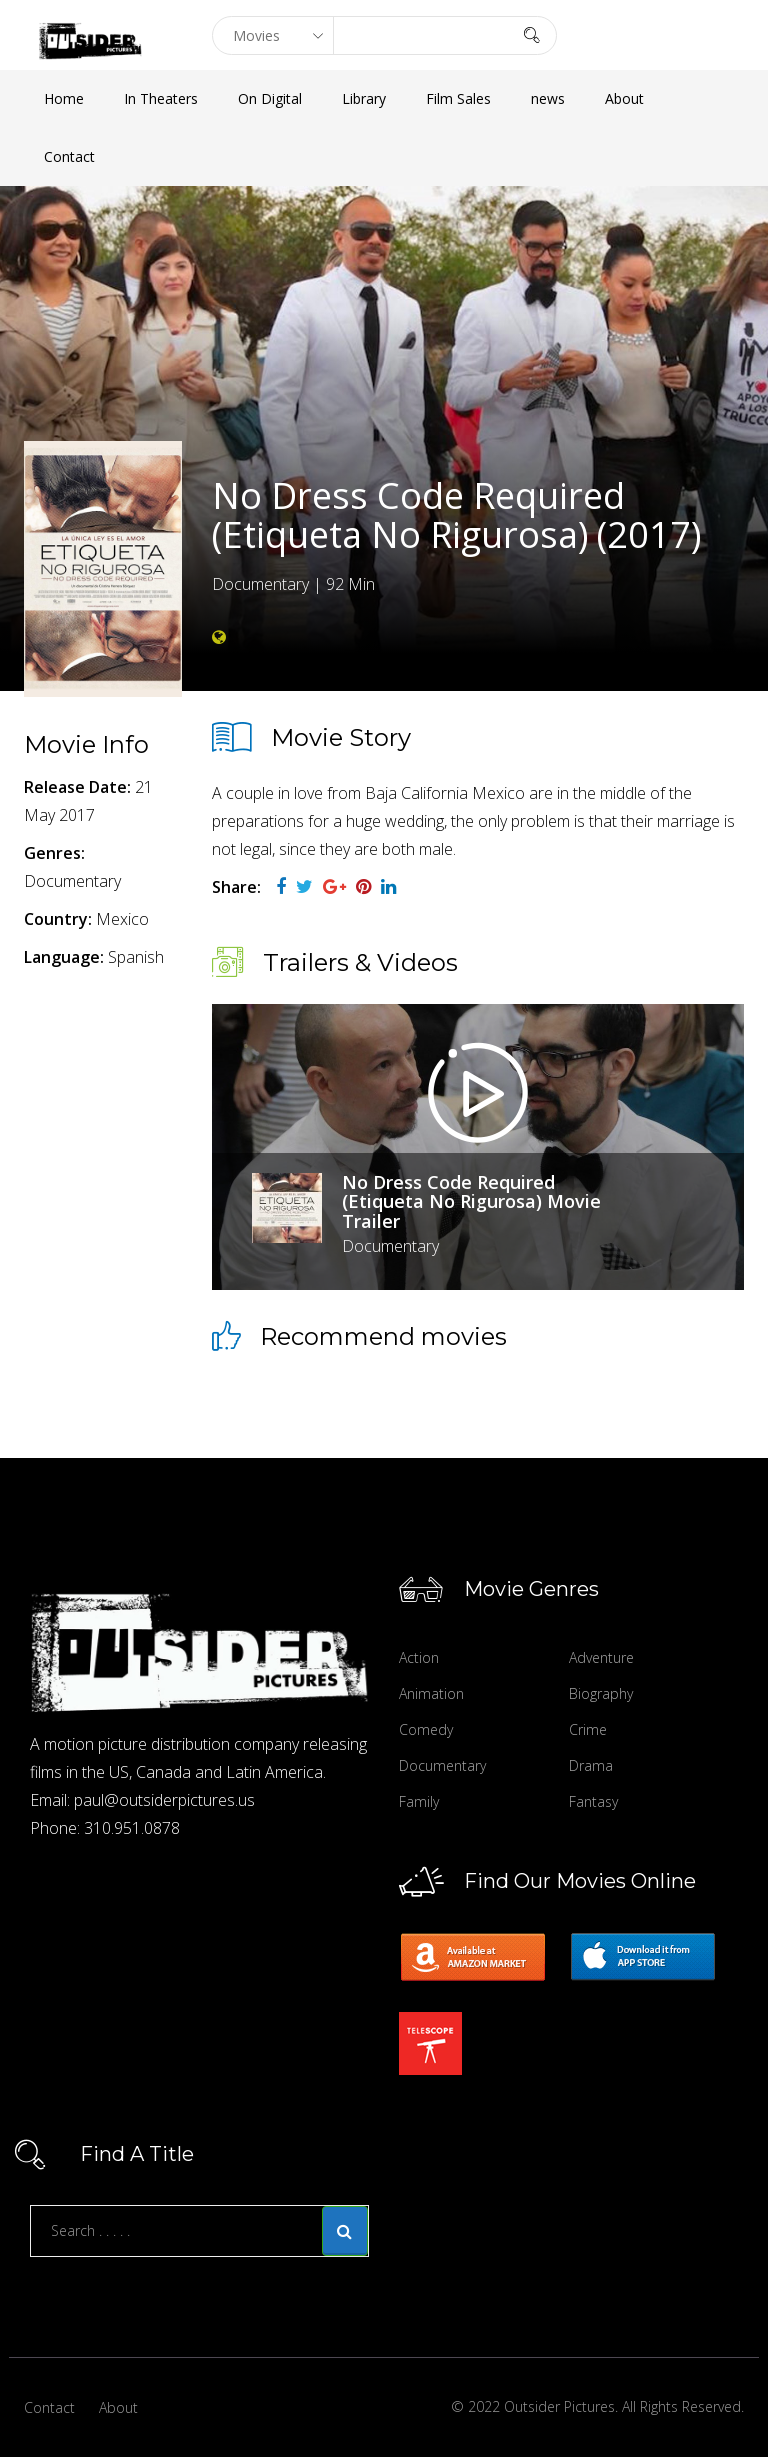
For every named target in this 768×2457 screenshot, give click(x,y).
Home (64, 98)
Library (364, 98)
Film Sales (458, 98)
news (548, 98)
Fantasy (593, 1801)
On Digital (270, 98)
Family (419, 1801)
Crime (588, 1729)
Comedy (426, 1729)
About (624, 98)
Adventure (601, 1657)
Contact (69, 156)
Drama (591, 1765)
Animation (431, 1693)
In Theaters (161, 98)
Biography (601, 1693)
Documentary (442, 1765)
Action (419, 1657)
